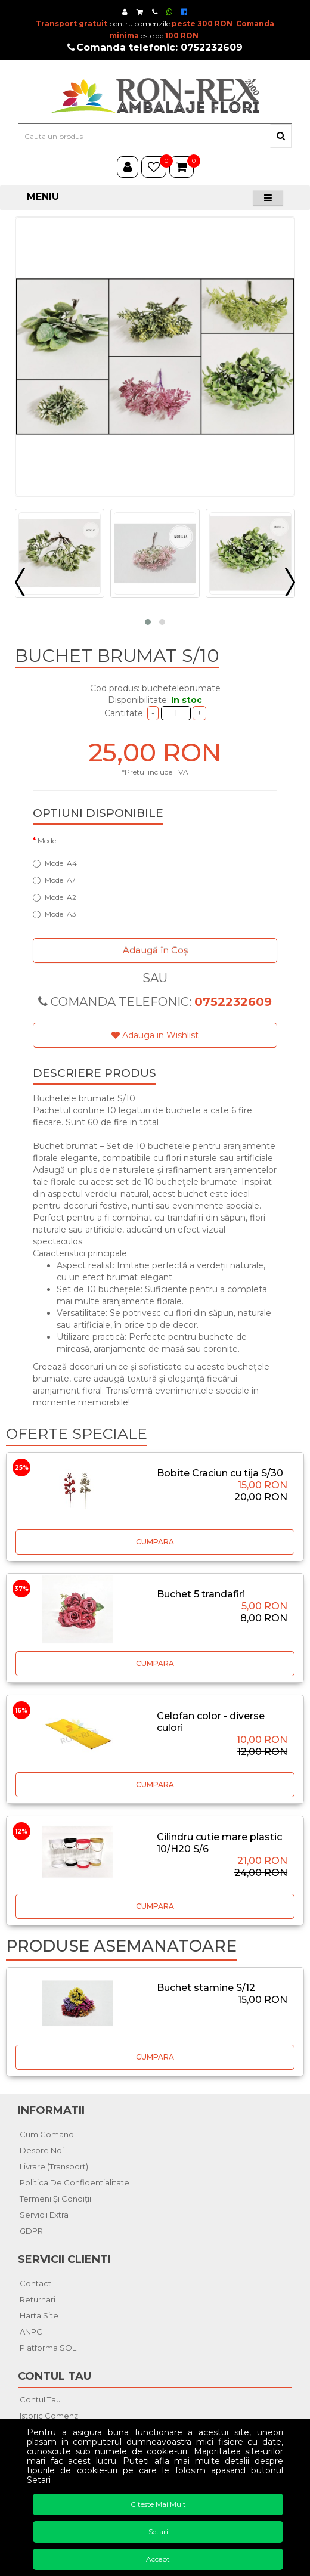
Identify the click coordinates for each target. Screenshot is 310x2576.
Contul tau (40, 2399)
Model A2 (54, 897)
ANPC (31, 2331)
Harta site (39, 2315)
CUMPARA (155, 1541)
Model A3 (54, 913)
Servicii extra (44, 2214)
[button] (148, 622)
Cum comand (47, 2134)
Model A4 (55, 863)
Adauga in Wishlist (155, 1035)
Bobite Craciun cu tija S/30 (220, 1473)
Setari (158, 2531)
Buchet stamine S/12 (206, 1987)
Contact (35, 2283)
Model (48, 840)
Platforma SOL (48, 2347)
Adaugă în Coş (155, 950)
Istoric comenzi (50, 2415)
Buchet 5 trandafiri (201, 1594)
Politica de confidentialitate (74, 2182)
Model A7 (54, 879)
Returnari (37, 2299)
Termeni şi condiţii (55, 2198)
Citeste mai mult (158, 2504)
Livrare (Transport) (54, 2166)
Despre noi (42, 2150)
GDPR (31, 2231)
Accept (158, 2559)
